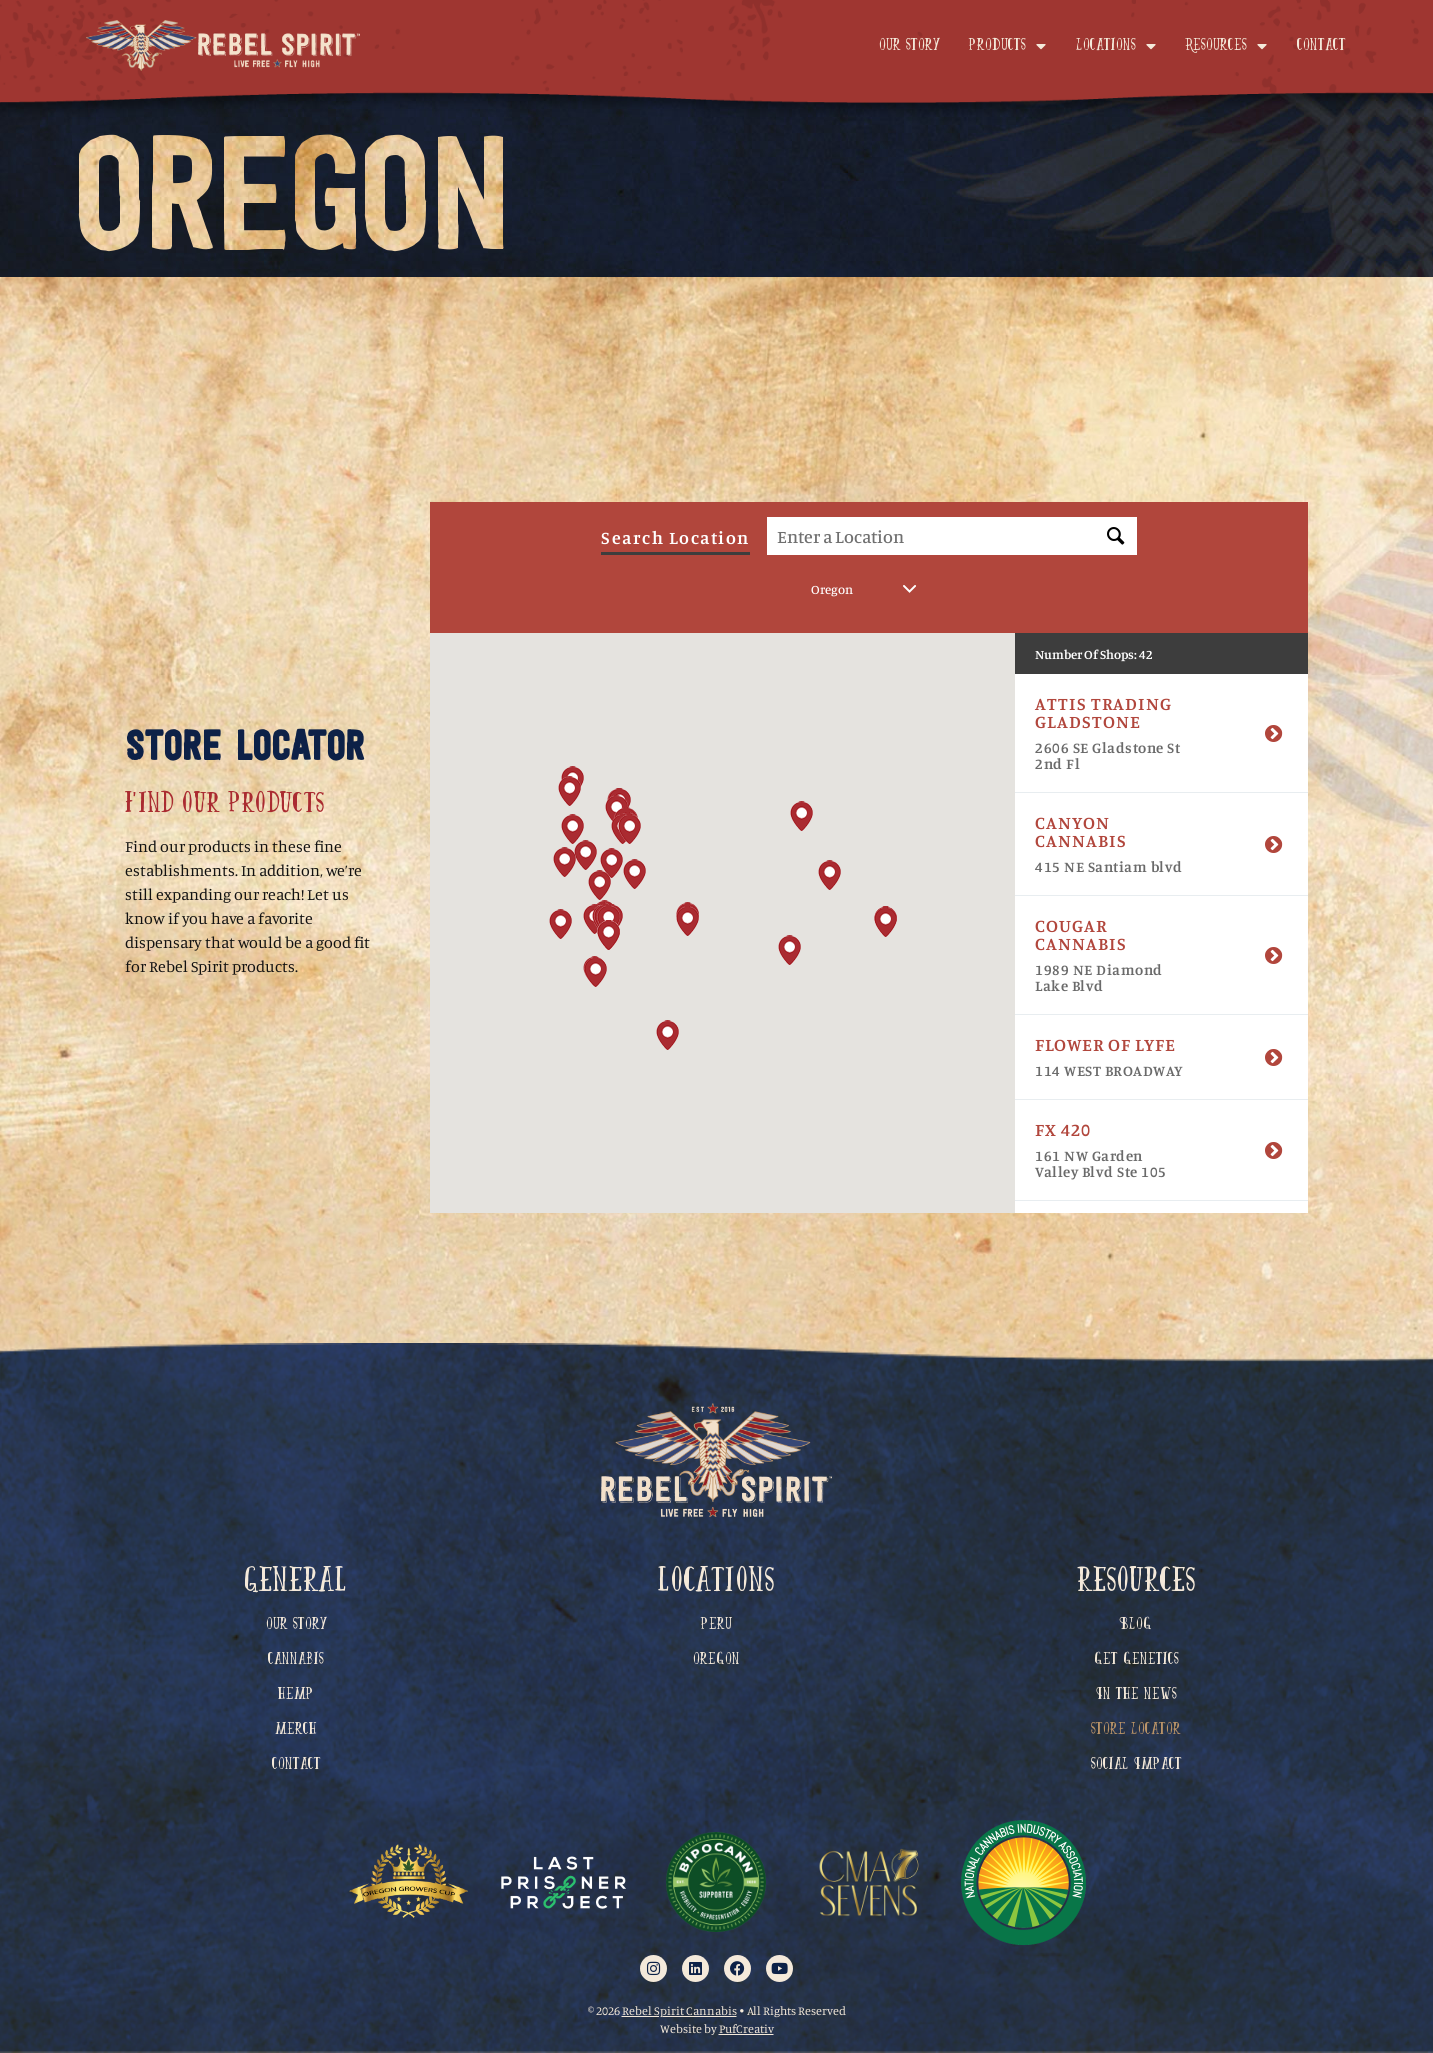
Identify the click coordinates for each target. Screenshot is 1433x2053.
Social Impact (1136, 1765)
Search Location (675, 544)
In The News (1136, 1695)
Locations (1116, 46)
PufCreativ (746, 2028)
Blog (1136, 1625)
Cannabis (296, 1660)
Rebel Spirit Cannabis (679, 2010)
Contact (1321, 46)
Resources (1226, 46)
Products (1007, 46)
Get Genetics (1136, 1660)
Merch (296, 1730)
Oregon (716, 1660)
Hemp (296, 1695)
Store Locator (1136, 1730)
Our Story (909, 46)
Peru (716, 1625)
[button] (634, 880)
